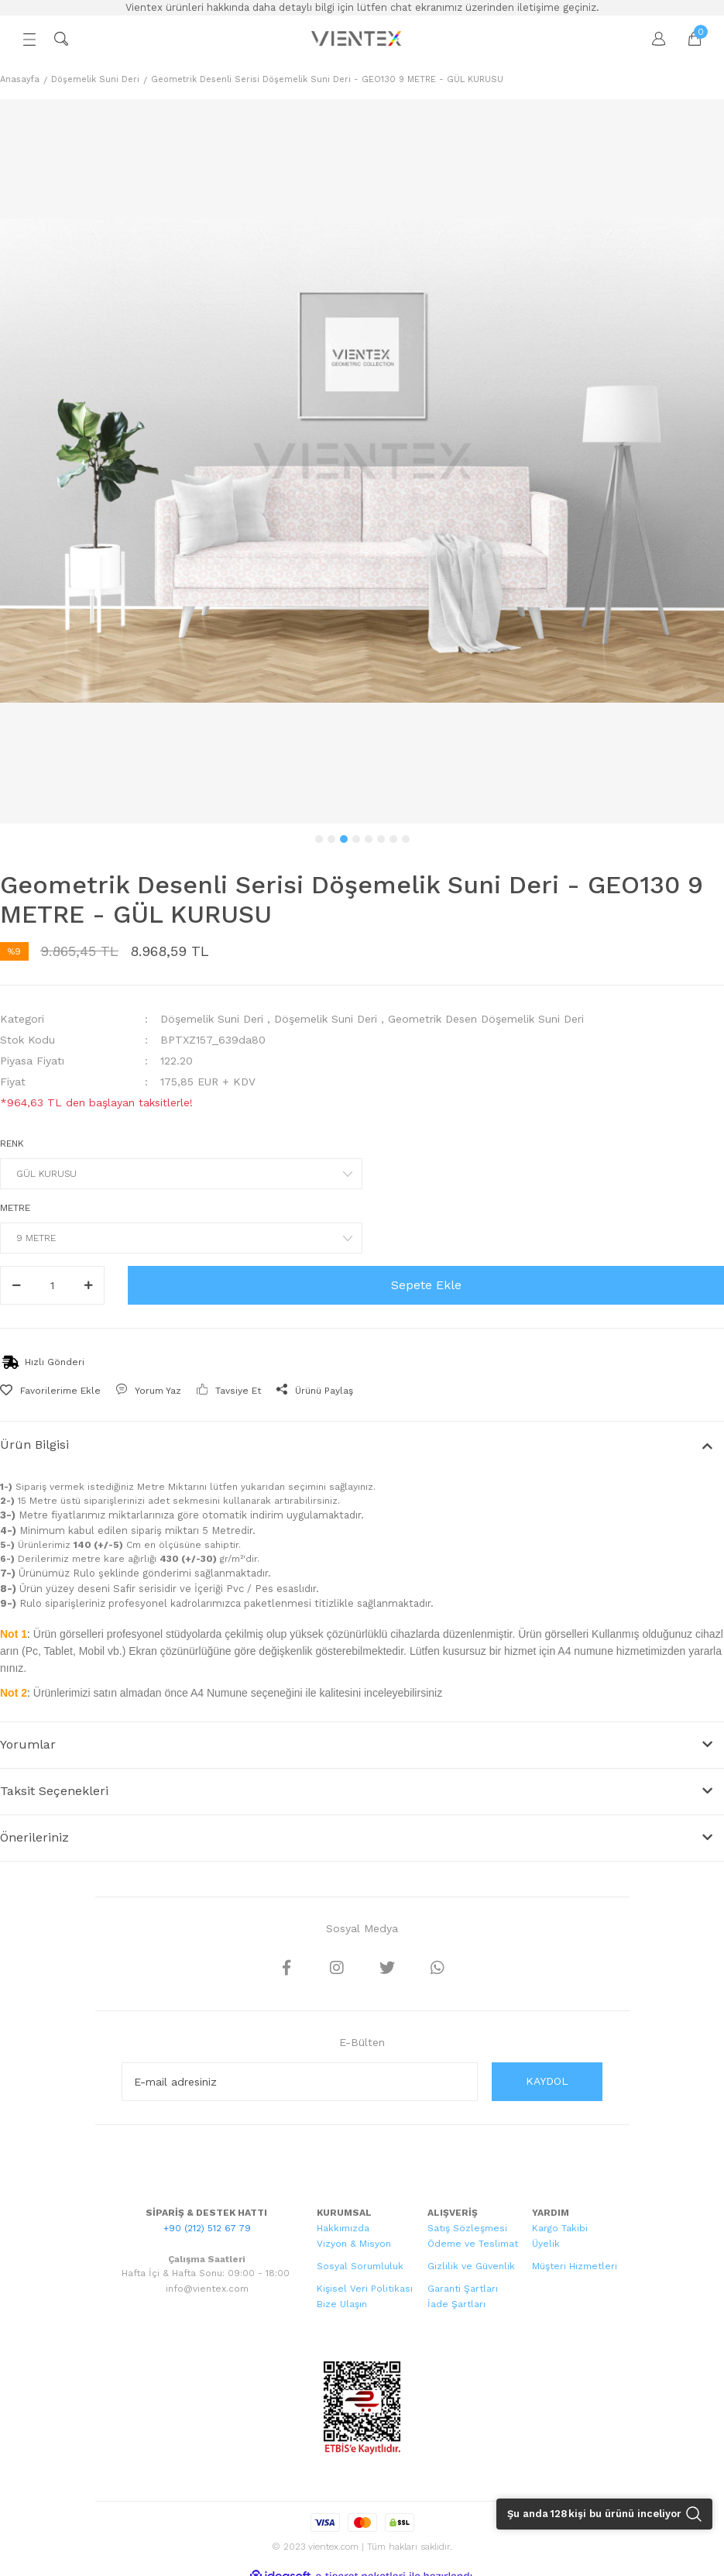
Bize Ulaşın (342, 2304)
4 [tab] (356, 839)
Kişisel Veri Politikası (365, 2288)
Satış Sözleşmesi (467, 2228)
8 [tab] (406, 839)
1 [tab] (319, 839)
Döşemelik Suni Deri (211, 1019)
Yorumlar (28, 1744)
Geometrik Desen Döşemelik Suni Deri (486, 1019)
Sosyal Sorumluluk (360, 2266)
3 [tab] (344, 839)
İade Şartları (456, 2304)
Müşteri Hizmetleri (574, 2266)
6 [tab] (381, 839)
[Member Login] (651, 39)
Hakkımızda (343, 2228)
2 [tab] (331, 839)
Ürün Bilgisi (34, 1444)
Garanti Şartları (462, 2288)
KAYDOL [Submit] (547, 2081)
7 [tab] (393, 839)
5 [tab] (368, 839)
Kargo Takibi (560, 2228)
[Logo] (358, 38)
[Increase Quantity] (88, 1285)
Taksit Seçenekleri (54, 1790)
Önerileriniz (34, 1837)
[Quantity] (52, 1285)
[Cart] (687, 39)
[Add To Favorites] (50, 1391)
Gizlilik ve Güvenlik (471, 2266)
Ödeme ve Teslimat (472, 2243)
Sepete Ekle (426, 1285)
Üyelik (546, 2243)
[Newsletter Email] (300, 2081)
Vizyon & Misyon (354, 2243)
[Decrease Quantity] (16, 1285)
